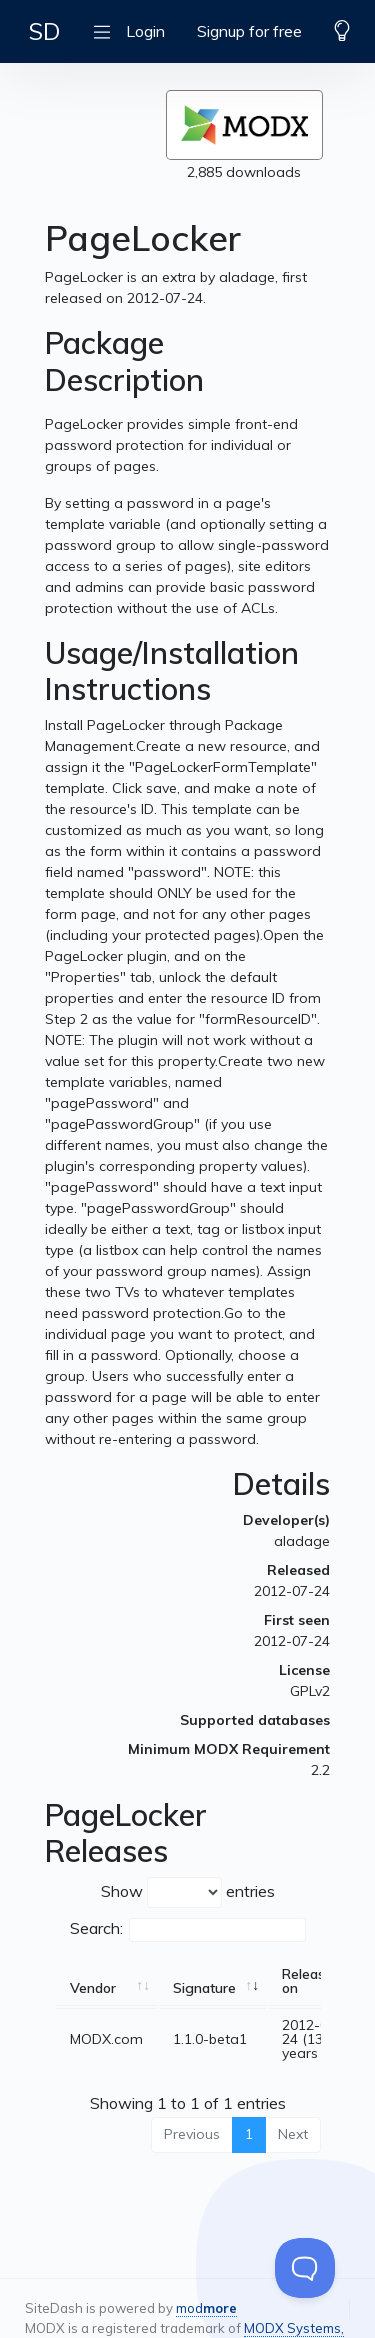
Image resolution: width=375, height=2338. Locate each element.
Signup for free (249, 31)
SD (44, 31)
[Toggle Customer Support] (305, 2268)
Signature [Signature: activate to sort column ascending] (204, 1988)
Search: (188, 1930)
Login (145, 31)
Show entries (188, 1892)
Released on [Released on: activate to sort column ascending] (311, 1981)
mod (206, 2308)
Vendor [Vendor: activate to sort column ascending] (93, 1988)
